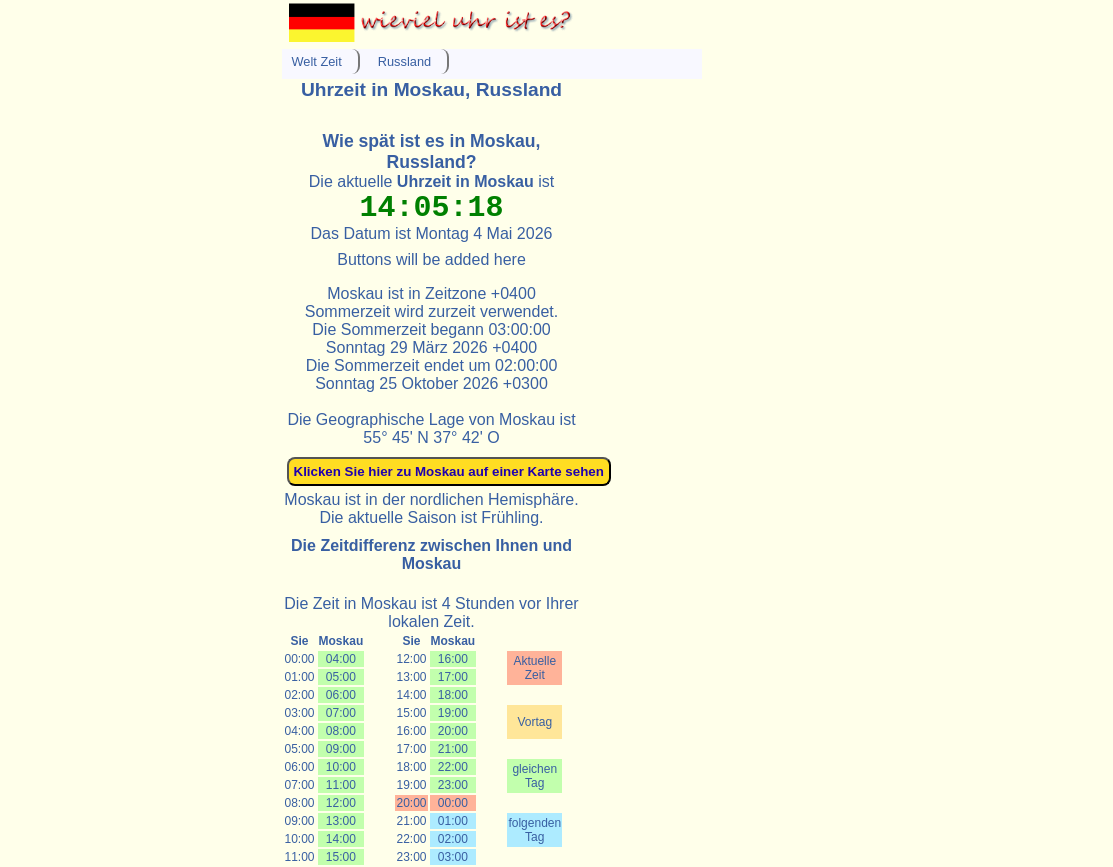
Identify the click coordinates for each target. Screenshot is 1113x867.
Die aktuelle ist (431, 181)
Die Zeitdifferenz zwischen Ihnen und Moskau (431, 554)
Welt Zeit (317, 61)
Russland (404, 61)
